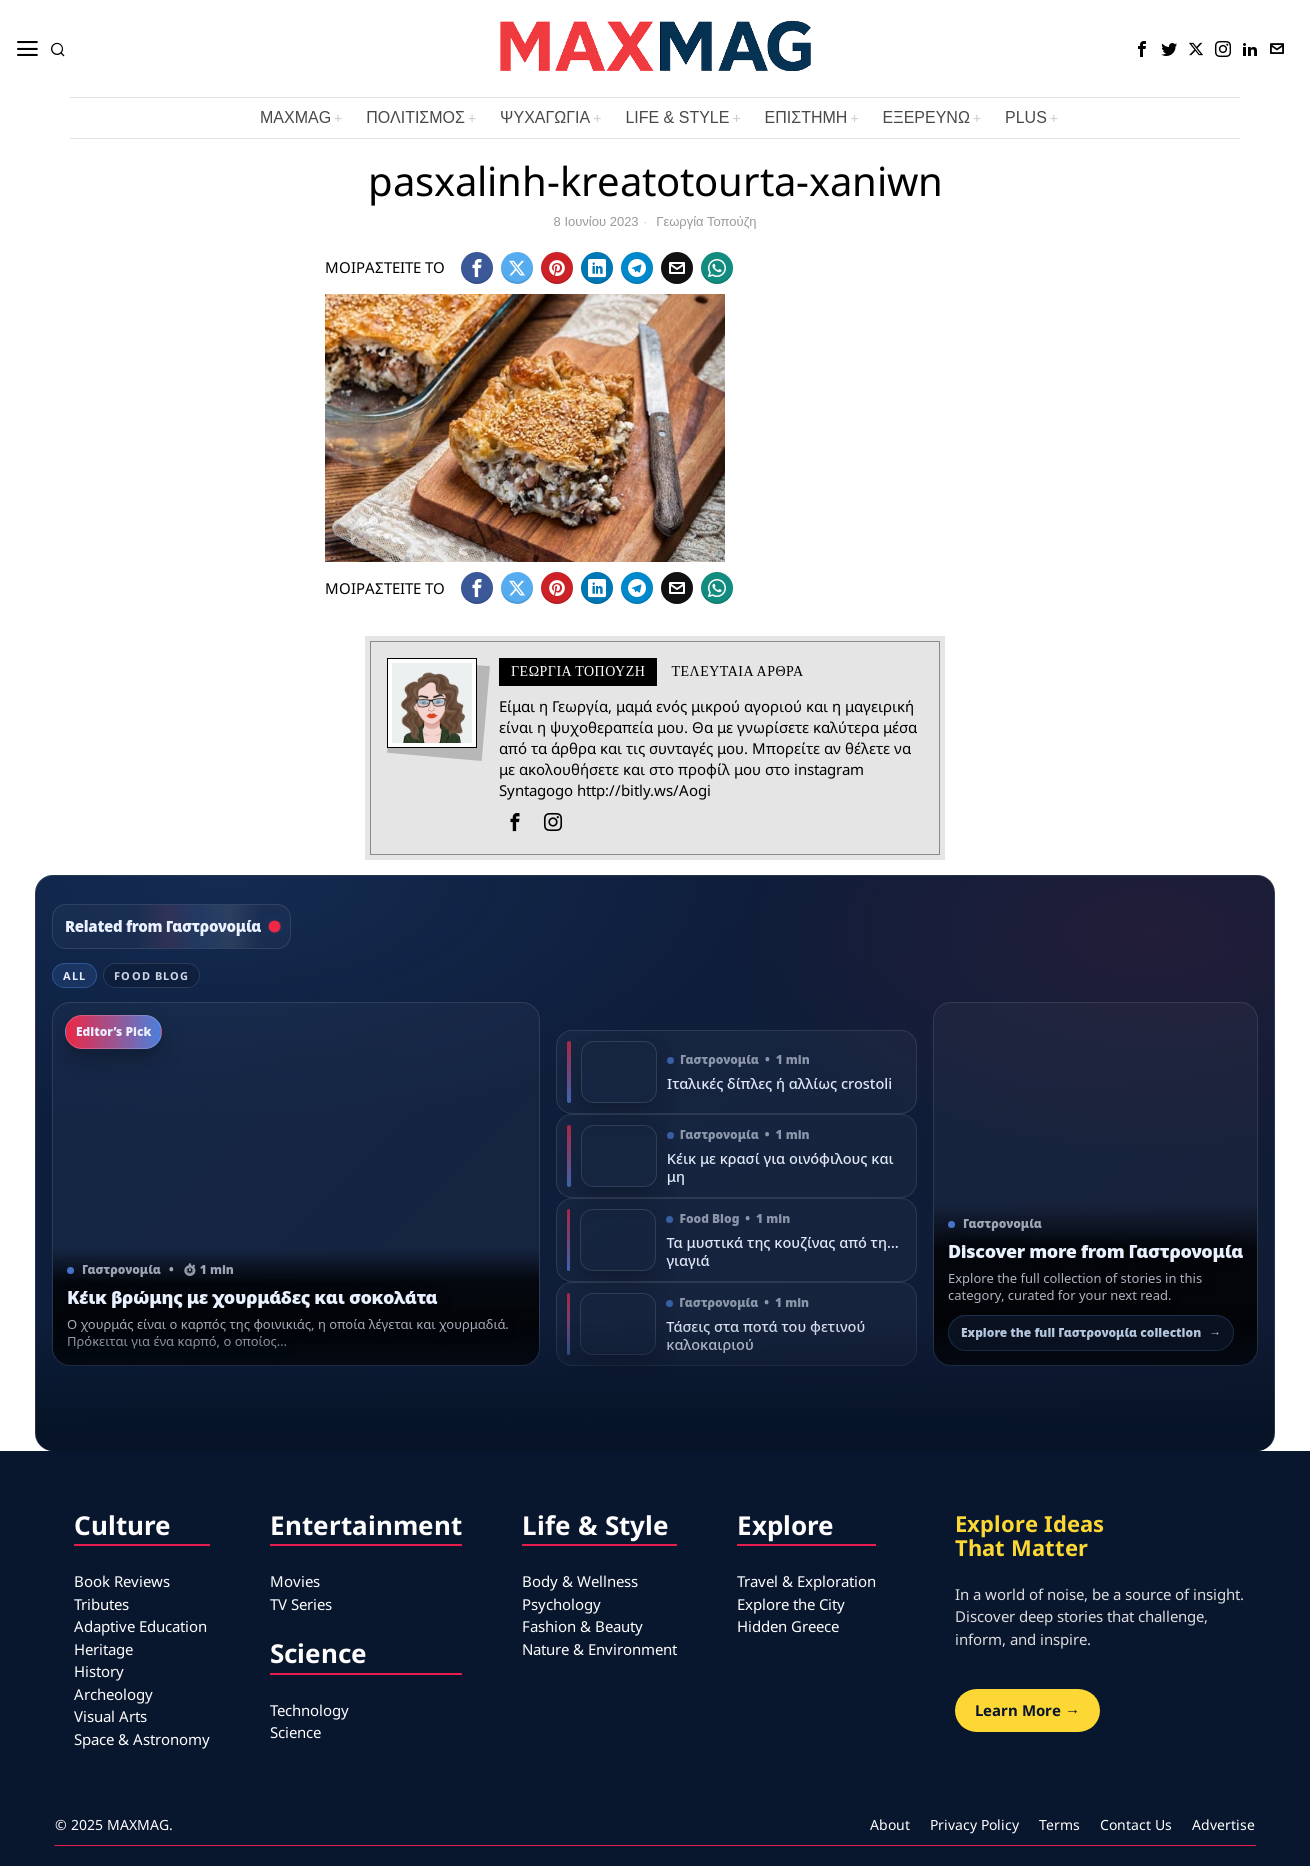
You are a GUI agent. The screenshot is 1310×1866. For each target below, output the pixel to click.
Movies (295, 1581)
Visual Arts (110, 1716)
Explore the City (791, 1604)
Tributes (101, 1604)
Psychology (561, 1604)
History (99, 1671)
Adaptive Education (140, 1626)
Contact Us (1136, 1824)
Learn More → (1027, 1710)
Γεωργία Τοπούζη (706, 221)
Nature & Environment (599, 1649)
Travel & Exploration (806, 1581)
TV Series (301, 1604)
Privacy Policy (974, 1824)
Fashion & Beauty (582, 1626)
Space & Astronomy (142, 1739)
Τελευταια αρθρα (737, 671)
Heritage (103, 1649)
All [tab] (74, 975)
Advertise (1223, 1824)
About (890, 1824)
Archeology (113, 1694)
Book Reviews (122, 1581)
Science (295, 1732)
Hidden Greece (788, 1626)
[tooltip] (1142, 49)
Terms (1059, 1824)
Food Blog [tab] (151, 975)
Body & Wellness (580, 1581)
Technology (309, 1710)
